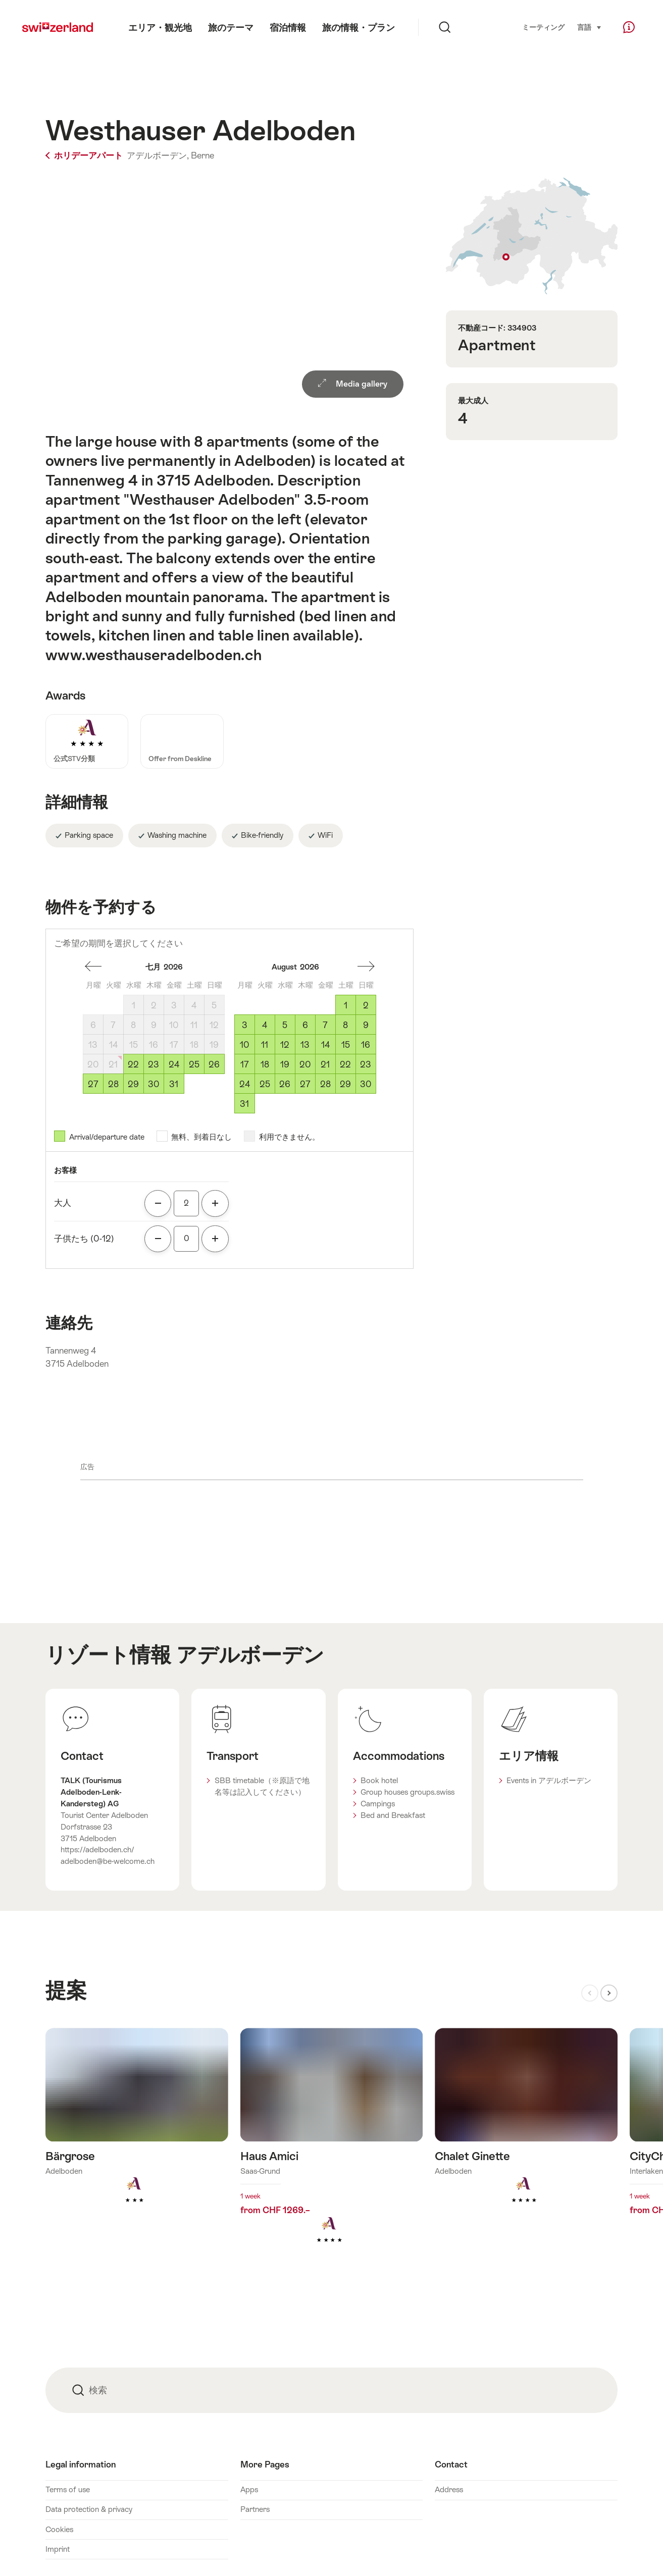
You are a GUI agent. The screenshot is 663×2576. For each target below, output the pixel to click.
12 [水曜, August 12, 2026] (284, 1045)
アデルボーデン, (158, 155)
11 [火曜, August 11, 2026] (264, 1045)
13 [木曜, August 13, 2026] (305, 1045)
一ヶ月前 (366, 966)
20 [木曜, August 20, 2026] (305, 1064)
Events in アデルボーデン (548, 1780)
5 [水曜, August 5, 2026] (284, 1025)
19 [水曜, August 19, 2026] (284, 1064)
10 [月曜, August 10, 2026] (244, 1045)
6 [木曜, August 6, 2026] (305, 1025)
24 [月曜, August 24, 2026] (244, 1084)
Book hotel (379, 1780)
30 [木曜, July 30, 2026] (154, 1084)
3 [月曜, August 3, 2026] (244, 1025)
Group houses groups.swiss (407, 1792)
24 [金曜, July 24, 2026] (174, 1064)
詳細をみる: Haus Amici (331, 2151)
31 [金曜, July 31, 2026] (173, 1084)
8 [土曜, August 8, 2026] (345, 1025)
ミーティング (543, 27)
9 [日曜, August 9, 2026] (366, 1025)
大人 (62, 1203)
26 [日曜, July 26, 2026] (214, 1064)
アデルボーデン (250, 1655)
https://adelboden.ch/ (97, 1849)
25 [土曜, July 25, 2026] (194, 1064)
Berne (202, 155)
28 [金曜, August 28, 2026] (325, 1084)
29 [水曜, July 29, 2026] (133, 1084)
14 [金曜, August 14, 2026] (325, 1045)
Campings (378, 1803)
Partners (255, 2509)
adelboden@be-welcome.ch (108, 1861)
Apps (249, 2489)
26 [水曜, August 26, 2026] (284, 1084)
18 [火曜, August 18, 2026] (265, 1064)
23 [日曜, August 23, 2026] (365, 1064)
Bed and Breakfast (393, 1815)
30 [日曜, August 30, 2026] (366, 1084)
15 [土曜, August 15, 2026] (345, 1045)
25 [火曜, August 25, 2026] (265, 1084)
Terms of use (67, 2489)
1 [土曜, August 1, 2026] (345, 1005)
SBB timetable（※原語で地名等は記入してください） (262, 1786)
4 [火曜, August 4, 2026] (264, 1025)
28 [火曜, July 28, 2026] (113, 1084)
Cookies (59, 2529)
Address (449, 2489)
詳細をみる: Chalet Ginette (526, 2131)
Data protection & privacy (88, 2509)
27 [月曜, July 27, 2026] (93, 1084)
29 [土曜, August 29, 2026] (345, 1084)
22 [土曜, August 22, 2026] (345, 1064)
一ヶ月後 (93, 966)
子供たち (84, 1238)
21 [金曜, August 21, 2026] (325, 1064)
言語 (589, 26)
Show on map (532, 236)
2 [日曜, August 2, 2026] (366, 1005)
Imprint (57, 2549)
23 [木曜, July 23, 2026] (153, 1064)
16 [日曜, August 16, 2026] (365, 1045)
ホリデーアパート (85, 155)
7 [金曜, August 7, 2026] (325, 1025)
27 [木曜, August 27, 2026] (305, 1084)
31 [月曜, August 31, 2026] (244, 1104)
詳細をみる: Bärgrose (136, 2131)
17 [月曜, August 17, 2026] (244, 1064)
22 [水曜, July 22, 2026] (133, 1064)
